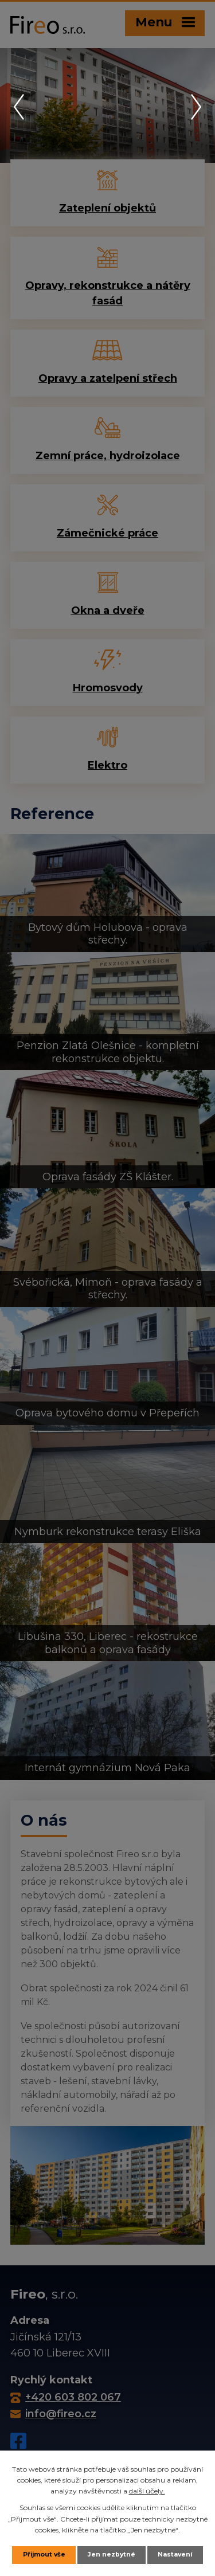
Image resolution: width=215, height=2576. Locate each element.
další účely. (147, 2491)
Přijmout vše (44, 2554)
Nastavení (175, 2554)
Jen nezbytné (111, 2554)
